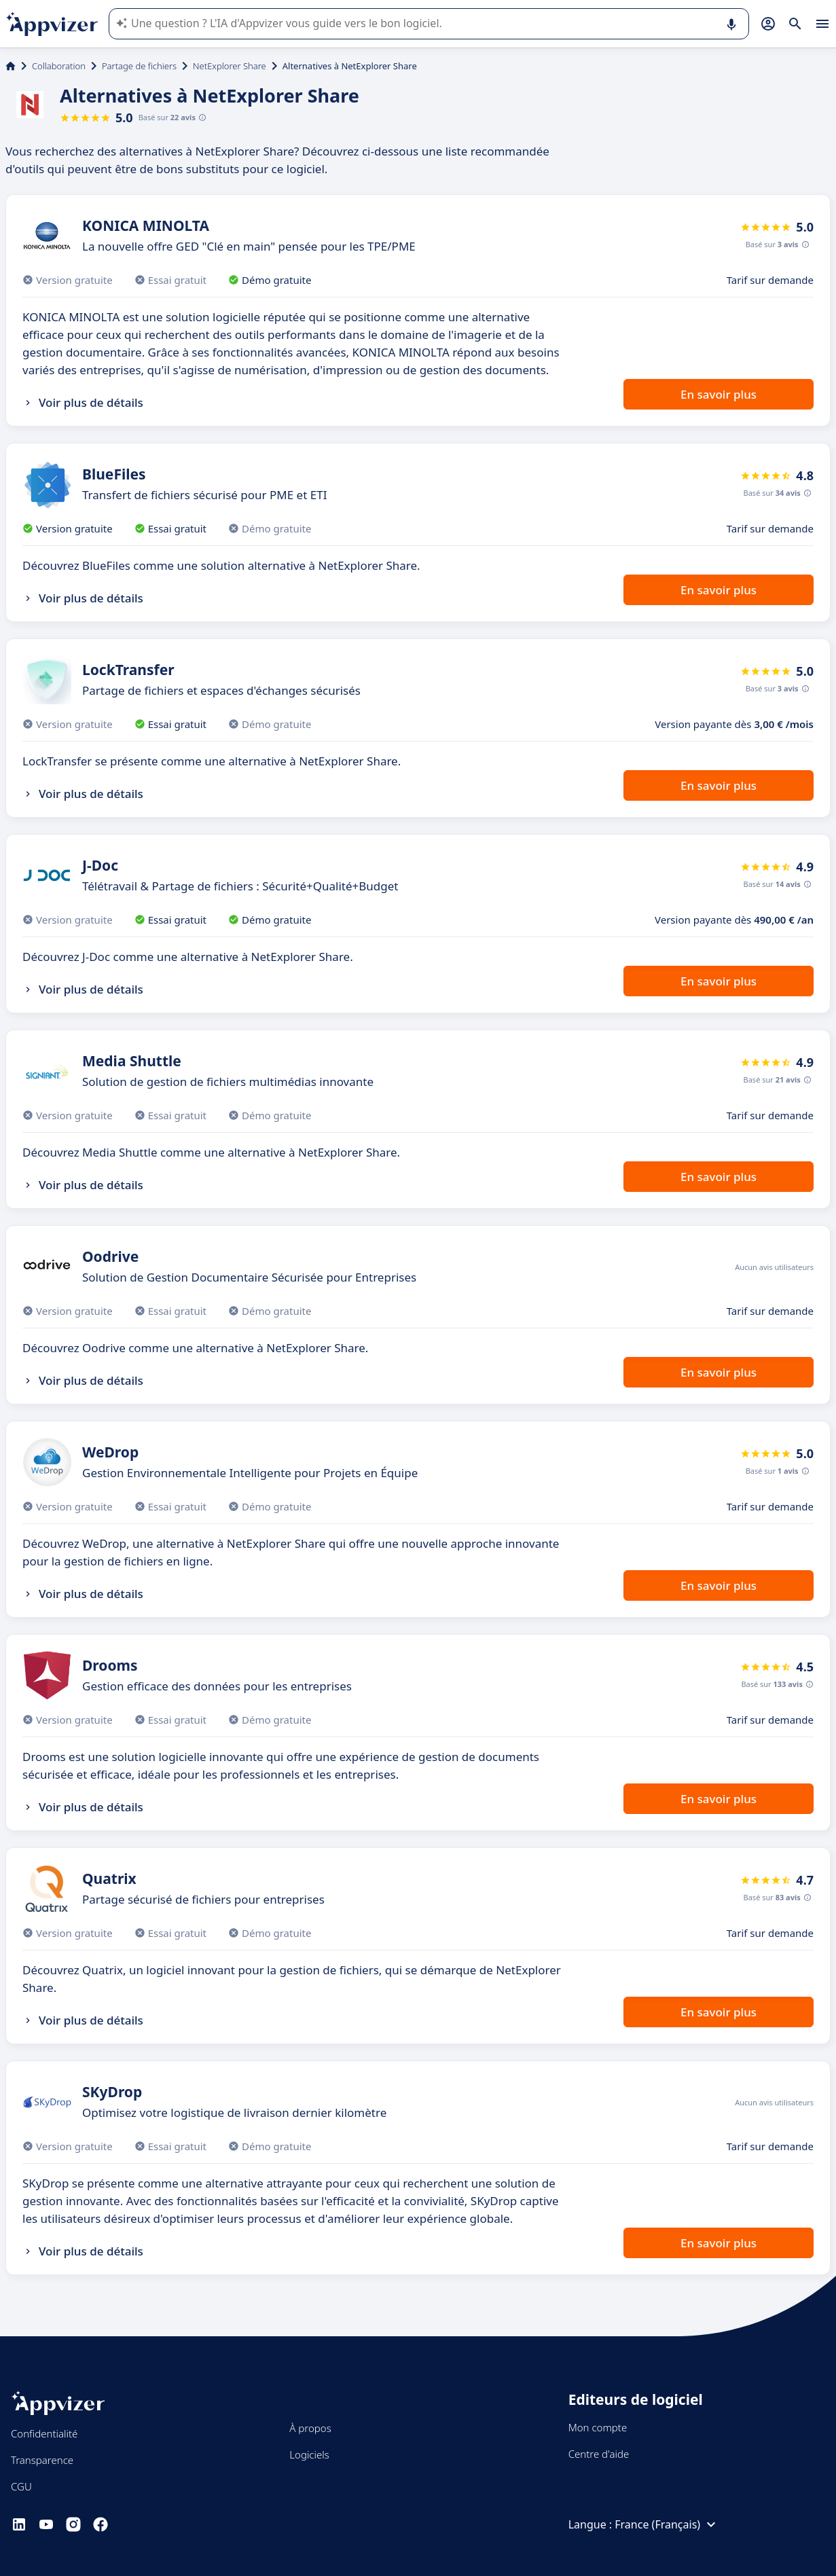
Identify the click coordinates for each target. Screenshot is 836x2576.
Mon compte (598, 2427)
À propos (310, 2428)
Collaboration (59, 66)
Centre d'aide (599, 2454)
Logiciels (309, 2454)
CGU (21, 2486)
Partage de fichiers (139, 66)
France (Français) (667, 2524)
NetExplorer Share (229, 66)
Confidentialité (44, 2433)
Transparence (42, 2460)
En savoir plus (718, 394)
